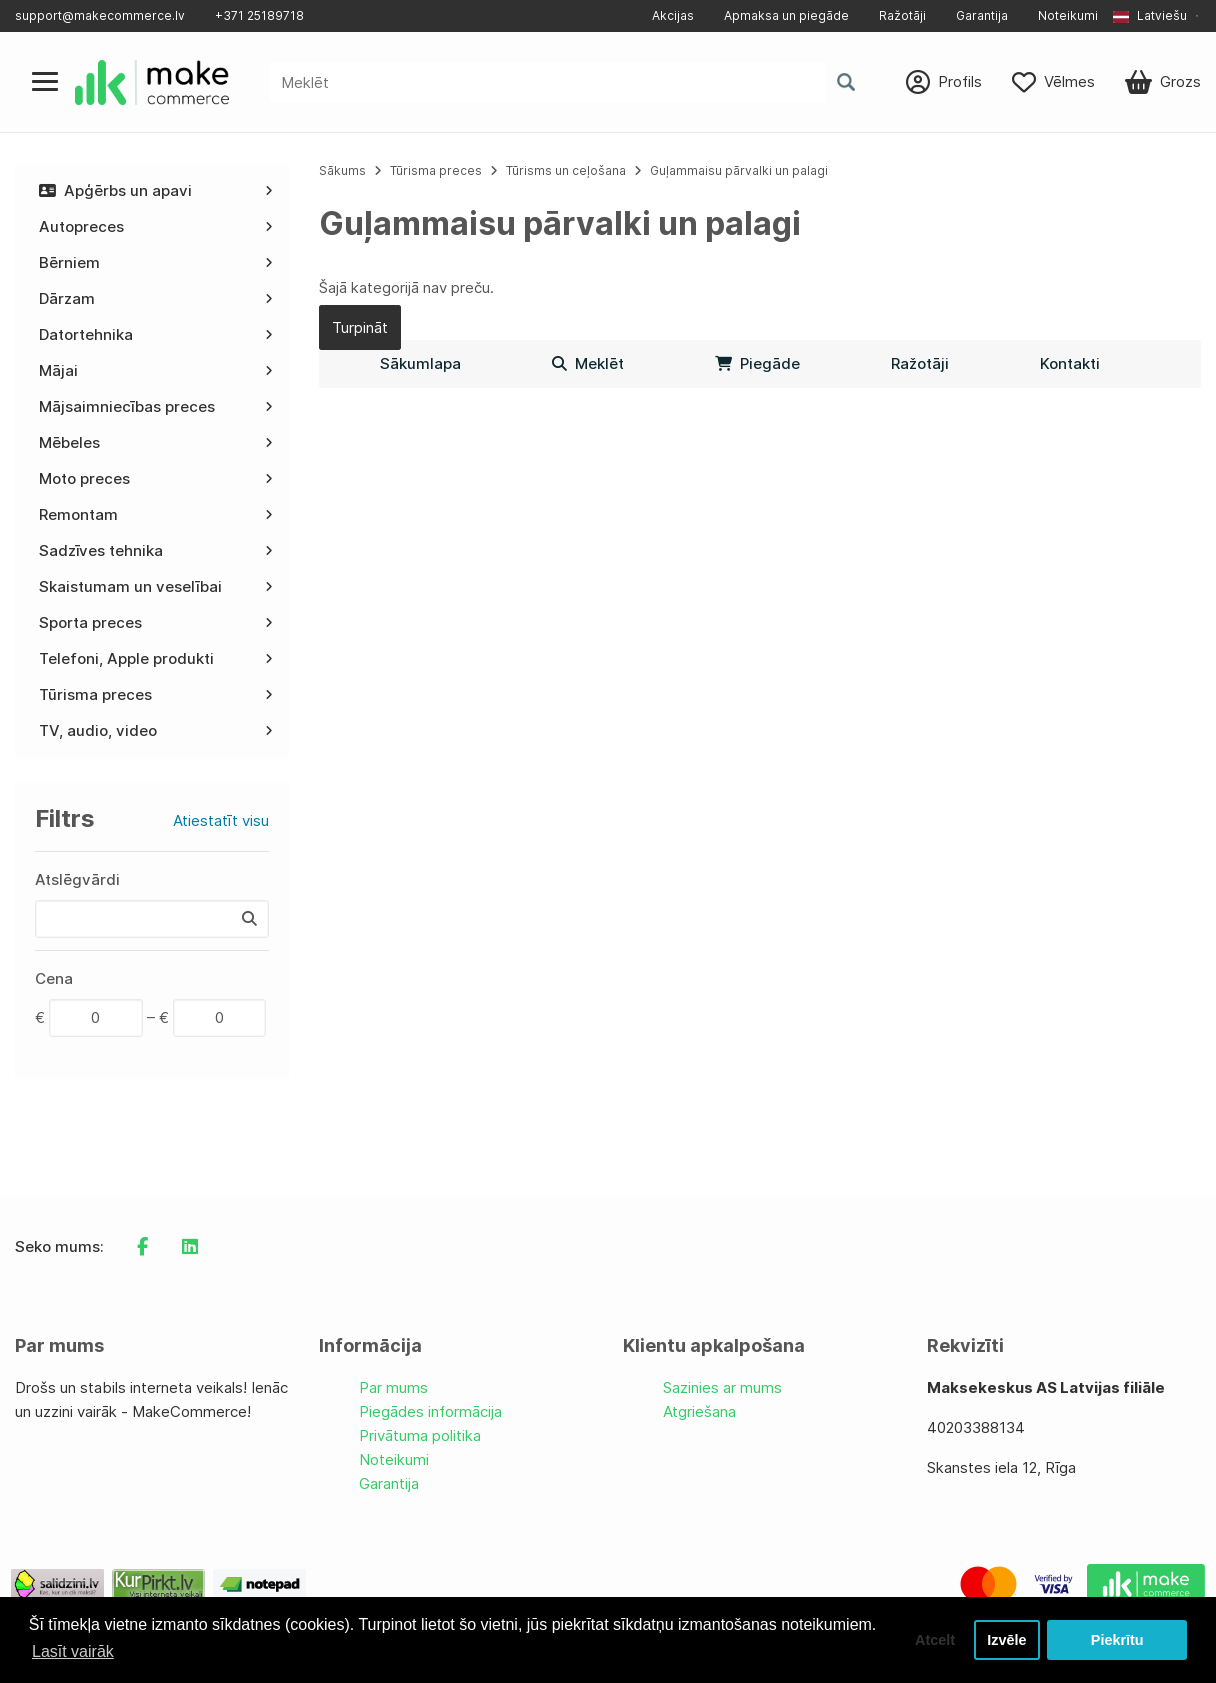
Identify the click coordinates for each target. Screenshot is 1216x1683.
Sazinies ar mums (722, 1387)
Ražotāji (902, 15)
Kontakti (1070, 363)
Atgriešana (699, 1411)
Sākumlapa (420, 363)
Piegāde (757, 363)
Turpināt (360, 327)
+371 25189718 (259, 15)
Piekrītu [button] (1117, 1640)
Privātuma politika (420, 1435)
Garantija (982, 15)
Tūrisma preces (436, 170)
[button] (1157, 16)
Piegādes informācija (430, 1411)
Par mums (393, 1387)
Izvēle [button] (1006, 1640)
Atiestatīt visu (221, 820)
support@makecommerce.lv (100, 15)
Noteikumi (1068, 15)
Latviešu (1150, 15)
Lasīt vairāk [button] (73, 1651)
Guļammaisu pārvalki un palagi (739, 170)
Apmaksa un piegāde (786, 15)
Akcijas (673, 15)
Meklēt (588, 363)
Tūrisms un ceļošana (566, 170)
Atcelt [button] (935, 1640)
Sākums (342, 170)
